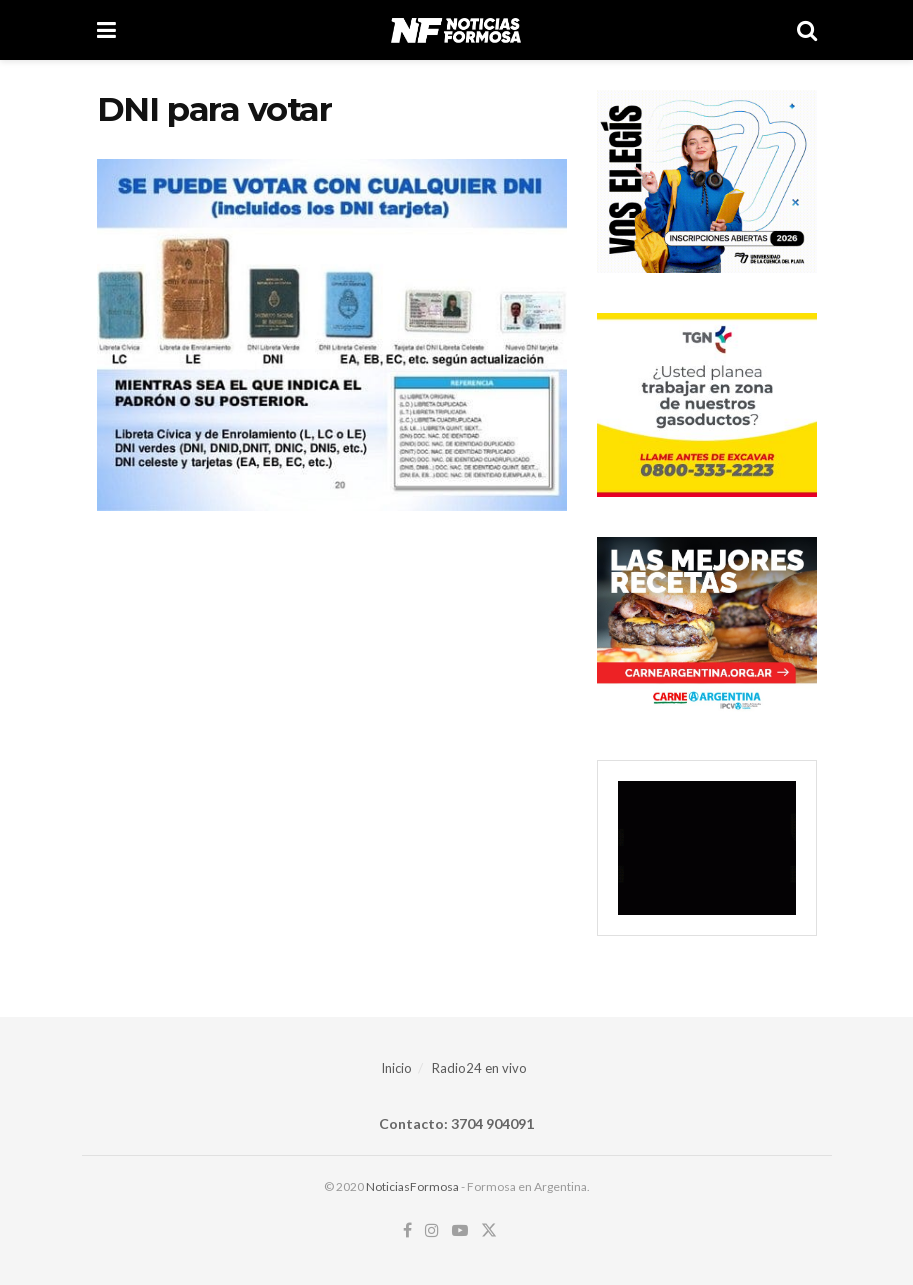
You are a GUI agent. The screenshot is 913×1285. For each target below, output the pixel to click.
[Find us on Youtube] (460, 1230)
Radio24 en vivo (479, 1068)
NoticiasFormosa (412, 1186)
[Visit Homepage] (455, 30)
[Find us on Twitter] (489, 1230)
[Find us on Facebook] (407, 1230)
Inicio (396, 1068)
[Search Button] (807, 30)
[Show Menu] (106, 30)
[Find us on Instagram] (432, 1230)
